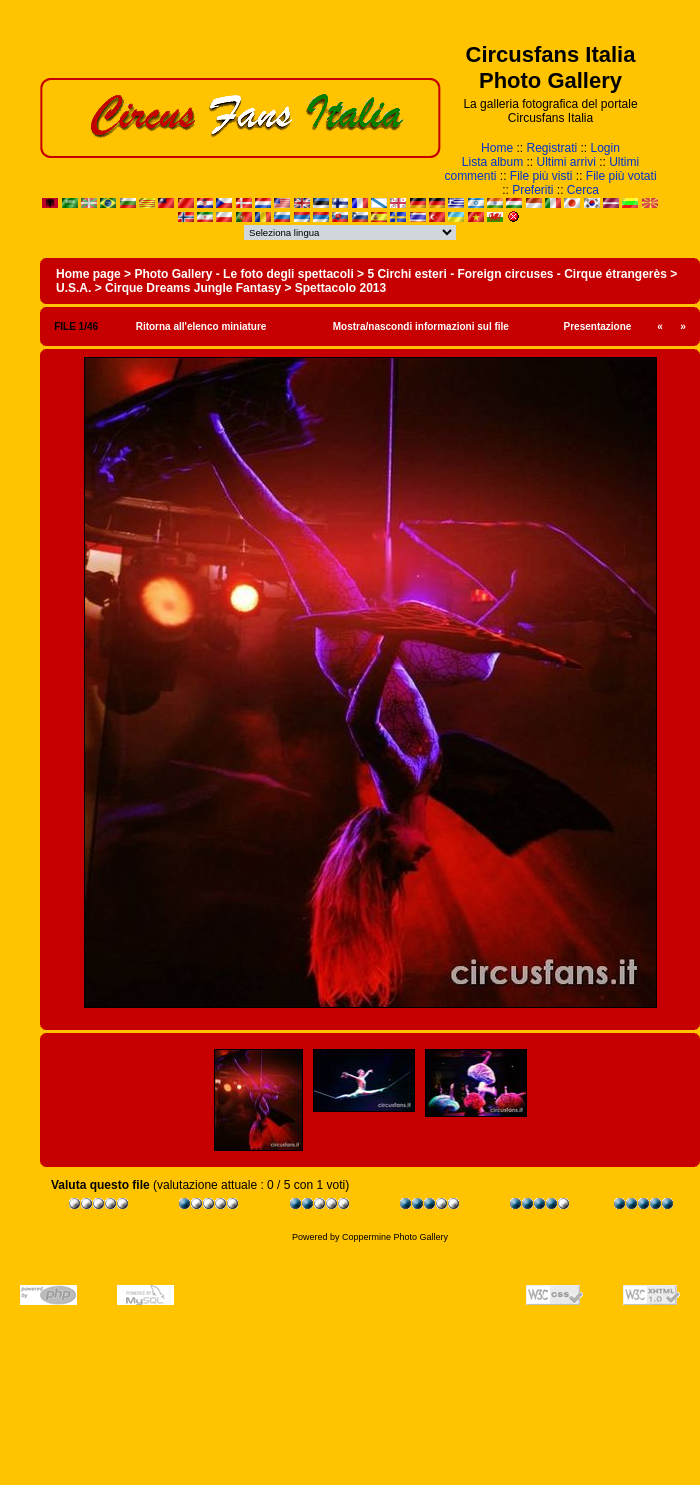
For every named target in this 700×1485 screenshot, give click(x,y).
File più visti (541, 176)
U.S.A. (73, 288)
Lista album (492, 162)
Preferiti (532, 190)
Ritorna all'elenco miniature (201, 326)
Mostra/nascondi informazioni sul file (421, 326)
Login (605, 148)
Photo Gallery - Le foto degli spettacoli (243, 274)
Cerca (583, 190)
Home (497, 148)
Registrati (551, 148)
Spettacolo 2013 (340, 288)
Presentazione (598, 326)
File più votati (621, 176)
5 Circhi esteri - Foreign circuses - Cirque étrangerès (516, 274)
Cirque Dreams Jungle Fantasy (193, 288)
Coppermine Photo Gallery (395, 1237)
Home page (88, 274)
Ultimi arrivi (566, 162)
